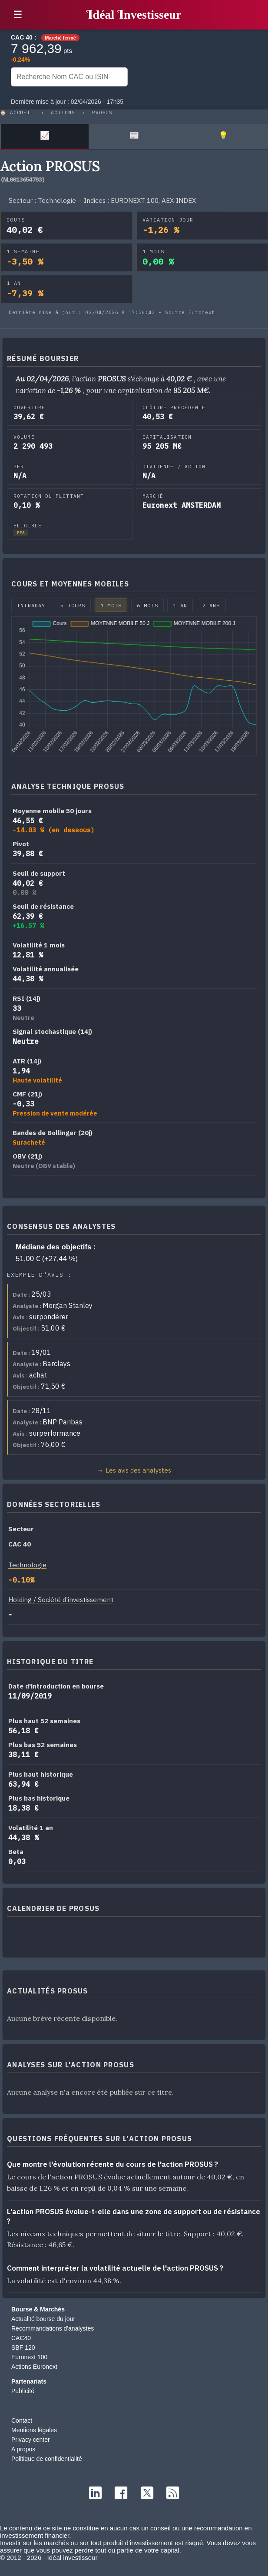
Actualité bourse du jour (43, 2318)
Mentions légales (34, 2430)
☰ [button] (18, 14)
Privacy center (30, 2439)
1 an (180, 605)
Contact (21, 2420)
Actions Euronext (34, 2366)
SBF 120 (23, 2347)
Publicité (22, 2390)
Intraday (31, 605)
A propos (23, 2449)
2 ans (211, 605)
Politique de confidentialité (46, 2458)
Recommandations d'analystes (52, 2328)
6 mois (147, 605)
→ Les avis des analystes (134, 1470)
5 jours (72, 605)
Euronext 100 (29, 2357)
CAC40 (21, 2337)
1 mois (111, 605)
